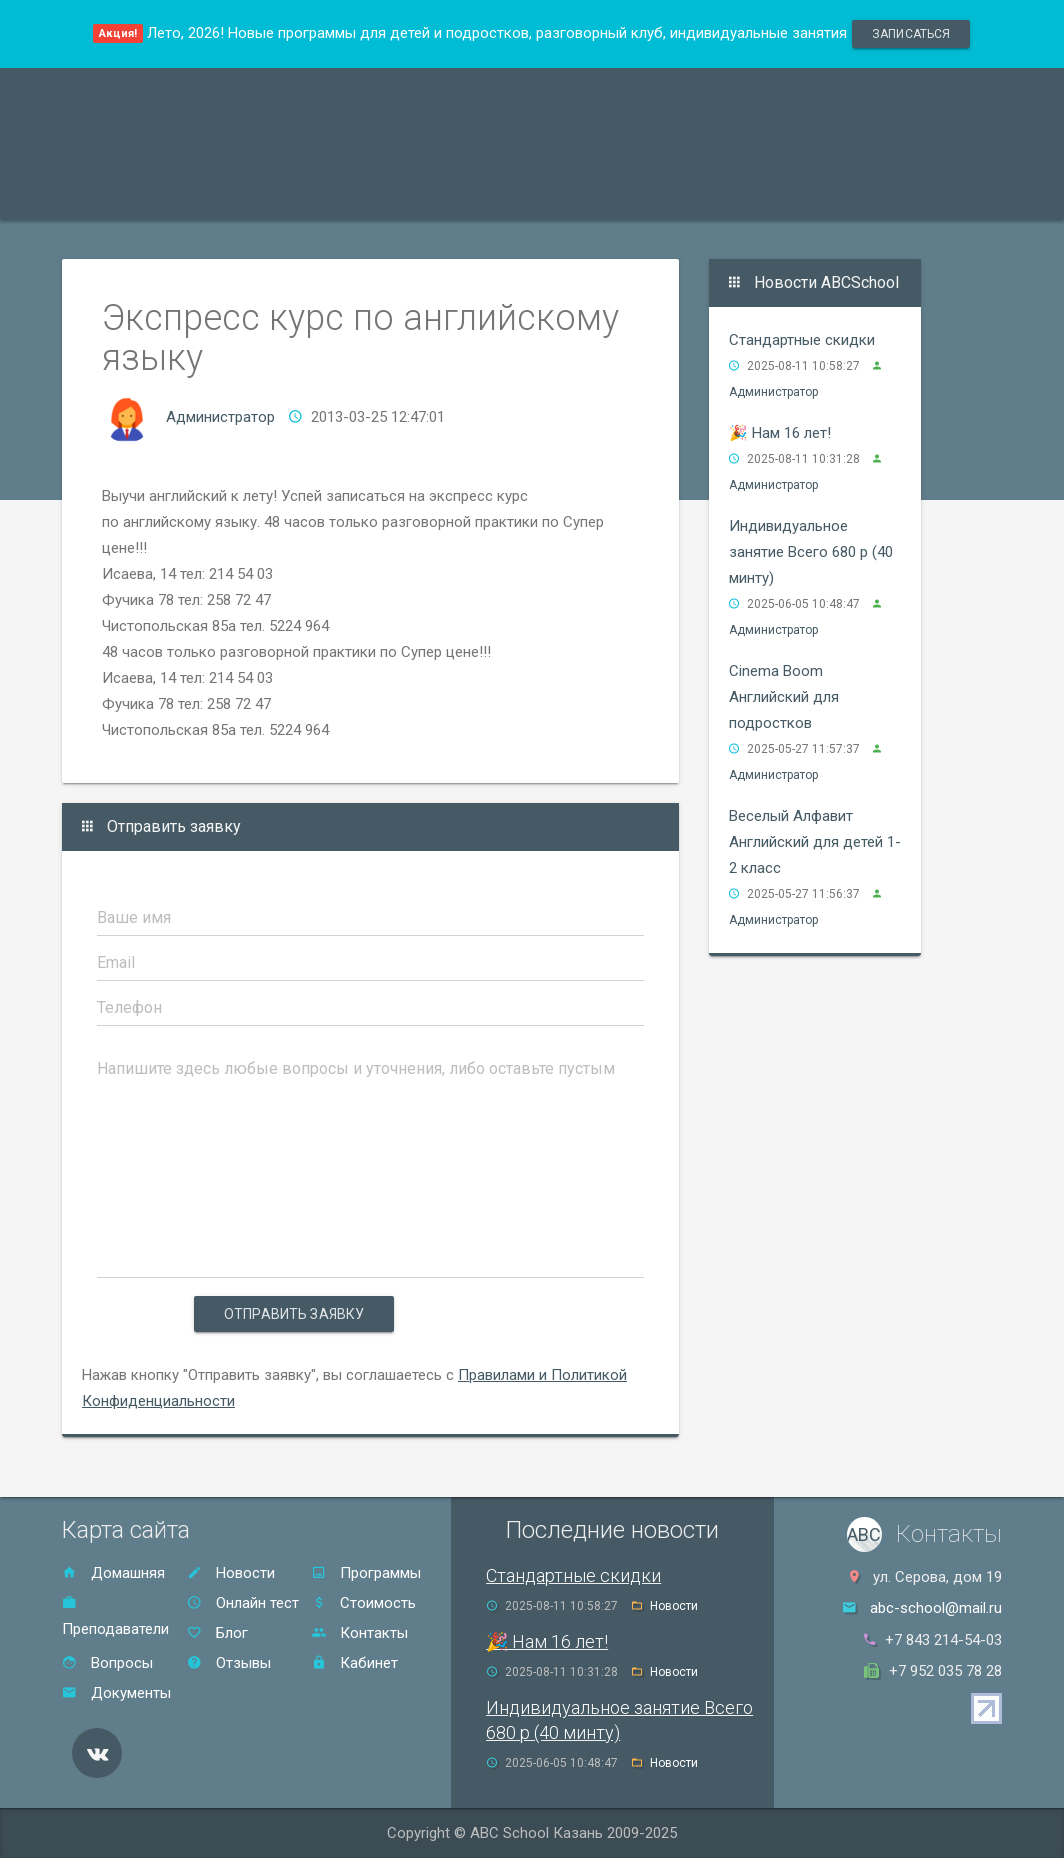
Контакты (763, 193)
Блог (217, 1633)
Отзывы (660, 193)
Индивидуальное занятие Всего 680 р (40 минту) (811, 552)
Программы (125, 193)
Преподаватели (265, 193)
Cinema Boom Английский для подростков (784, 697)
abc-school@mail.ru (936, 1608)
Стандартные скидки (802, 340)
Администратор (220, 417)
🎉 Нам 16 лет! (780, 433)
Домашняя (113, 1573)
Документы (116, 1693)
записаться (911, 34)
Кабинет (354, 1663)
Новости (231, 1573)
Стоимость (553, 193)
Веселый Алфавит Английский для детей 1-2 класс (815, 842)
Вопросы (107, 1663)
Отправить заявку (294, 1314)
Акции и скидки (418, 193)
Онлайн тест (880, 193)
